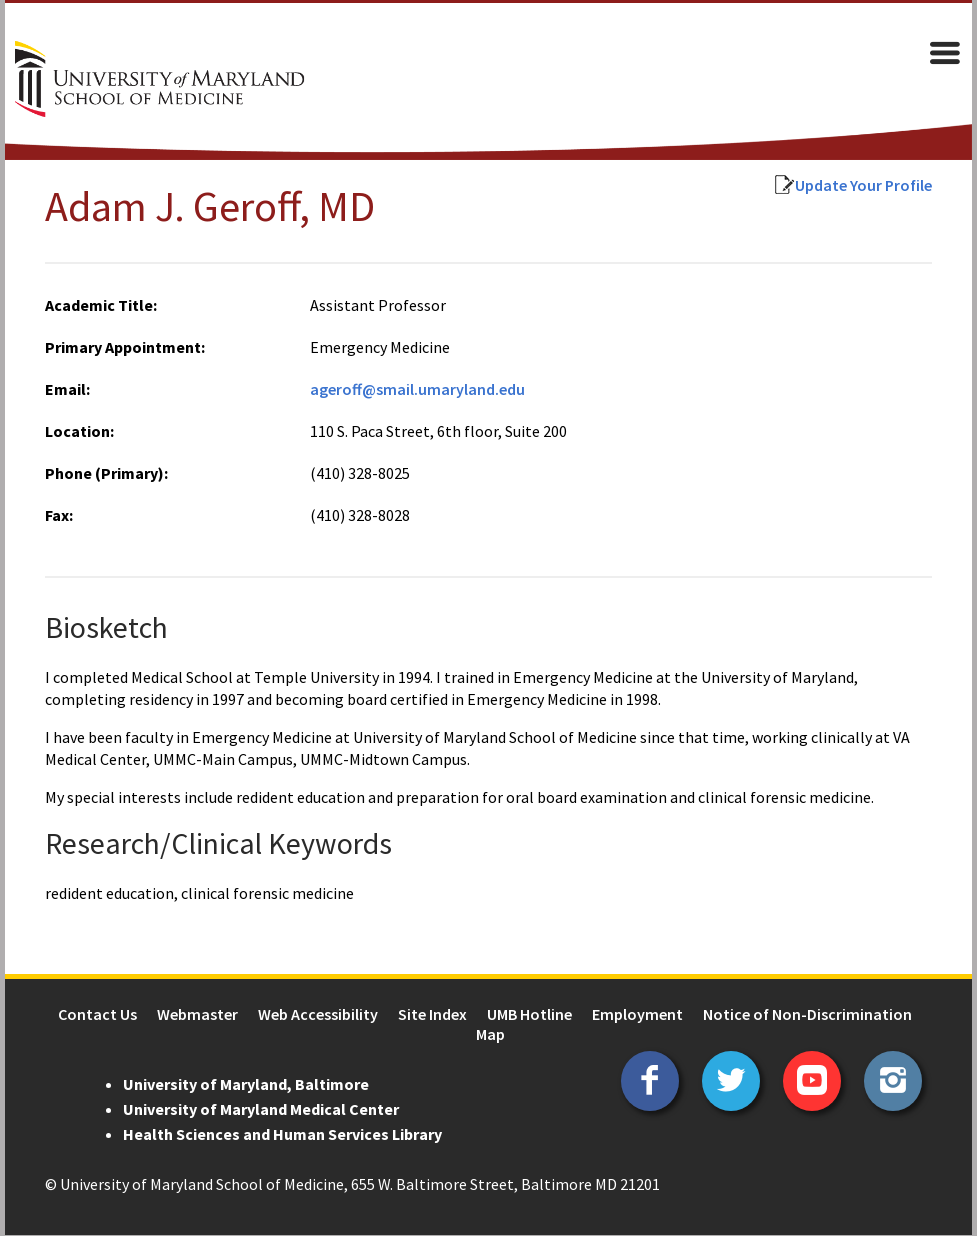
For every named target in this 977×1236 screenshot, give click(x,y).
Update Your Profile (868, 186)
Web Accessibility (318, 1015)
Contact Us (97, 1015)
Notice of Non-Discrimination (807, 1015)
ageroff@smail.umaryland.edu (415, 390)
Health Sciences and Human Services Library (277, 1135)
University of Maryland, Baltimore (241, 1085)
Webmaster (197, 1015)
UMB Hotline (529, 1015)
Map (490, 1035)
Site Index (432, 1015)
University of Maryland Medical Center (256, 1110)
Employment (637, 1015)
